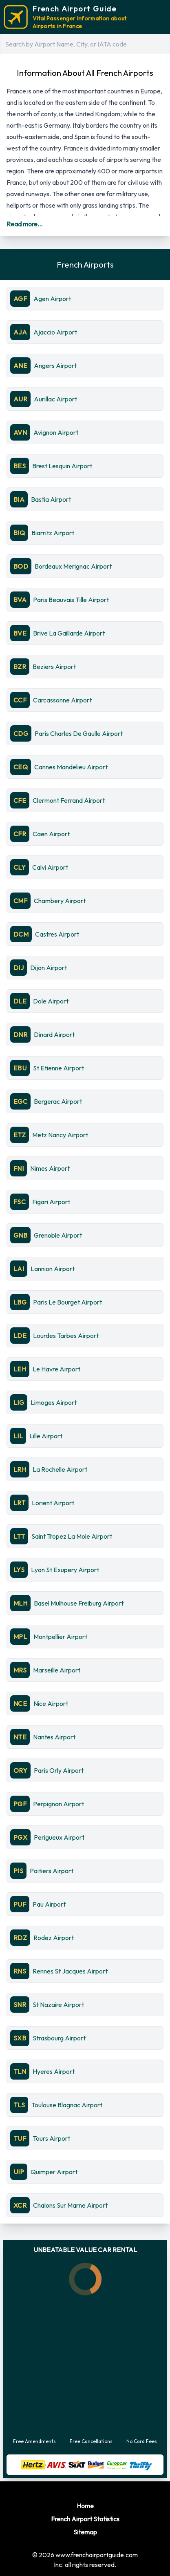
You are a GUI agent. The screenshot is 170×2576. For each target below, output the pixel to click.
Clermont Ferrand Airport (69, 800)
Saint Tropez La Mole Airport (71, 1536)
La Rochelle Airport (60, 1469)
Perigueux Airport (59, 1837)
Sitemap (85, 2532)
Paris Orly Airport (59, 1770)
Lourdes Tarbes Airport (66, 1335)
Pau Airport (49, 1904)
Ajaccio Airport (55, 332)
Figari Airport (51, 1202)
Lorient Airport (53, 1503)
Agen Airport (52, 299)
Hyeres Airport (54, 2071)
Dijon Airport (48, 968)
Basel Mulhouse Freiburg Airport (79, 1603)
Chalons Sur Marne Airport (70, 2205)
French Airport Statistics (85, 2519)
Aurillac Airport (55, 399)
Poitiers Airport (51, 1871)
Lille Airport (45, 1436)
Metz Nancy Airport (60, 1135)
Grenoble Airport (58, 1235)
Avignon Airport (55, 432)
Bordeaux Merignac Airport (73, 566)
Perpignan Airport (58, 1804)
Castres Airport (57, 934)
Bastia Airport (51, 499)
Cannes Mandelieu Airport (71, 767)
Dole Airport (50, 1001)
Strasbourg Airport (59, 2038)
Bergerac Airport (58, 1101)
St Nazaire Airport (58, 2004)
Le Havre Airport (56, 1369)
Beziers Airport (54, 666)
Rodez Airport (53, 1938)
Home (85, 2506)
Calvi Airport (50, 867)
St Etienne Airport (58, 1068)
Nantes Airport (54, 1737)
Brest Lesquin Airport (62, 466)
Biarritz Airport (52, 533)
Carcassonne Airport (62, 700)
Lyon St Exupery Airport (65, 1570)
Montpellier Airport (60, 1636)
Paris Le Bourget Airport (67, 1302)
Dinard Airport (54, 1034)
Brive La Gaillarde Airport (69, 633)
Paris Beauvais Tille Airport (71, 600)
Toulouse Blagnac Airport (66, 2105)
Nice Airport (50, 1703)
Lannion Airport (53, 1269)
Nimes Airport (50, 1168)
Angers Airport (55, 365)
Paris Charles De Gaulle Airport (79, 733)
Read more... (24, 224)
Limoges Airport (54, 1402)
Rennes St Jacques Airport (70, 1971)
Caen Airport (51, 834)
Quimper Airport (54, 2172)
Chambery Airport (60, 901)
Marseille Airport (56, 1670)
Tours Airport (51, 2138)
